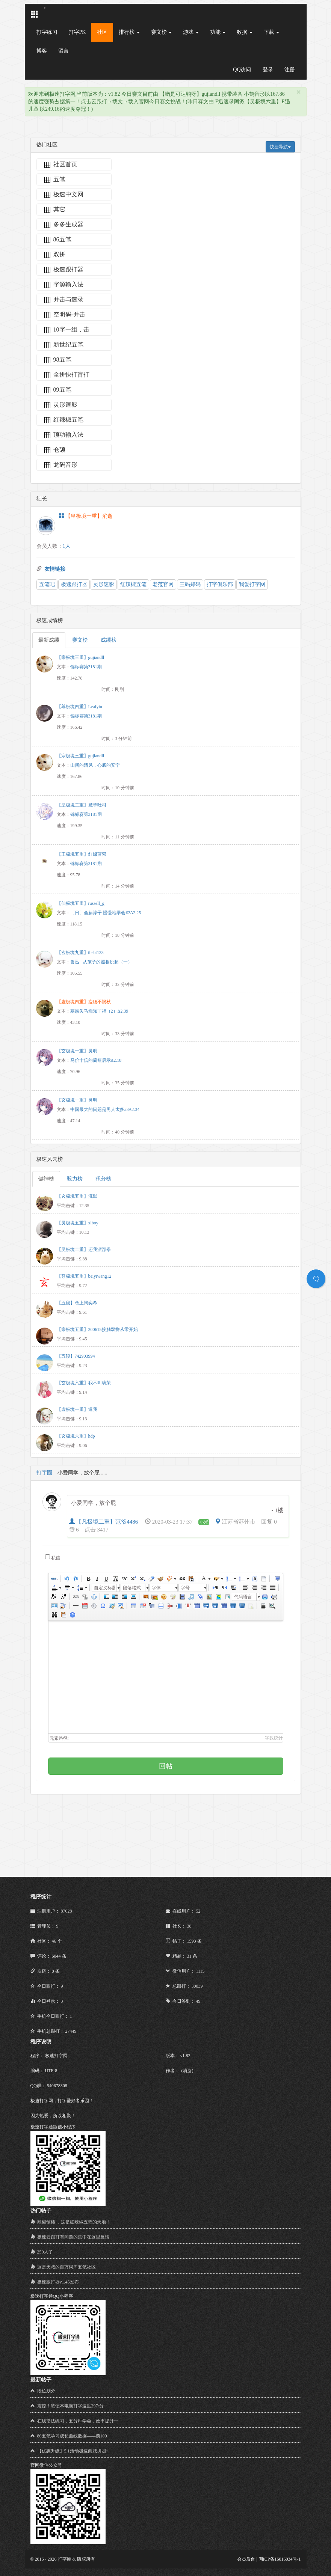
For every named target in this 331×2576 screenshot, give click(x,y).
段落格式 (132, 1587)
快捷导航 (280, 146)
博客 (41, 51)
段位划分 (46, 2391)
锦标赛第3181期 (86, 666)
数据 (244, 32)
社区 (102, 32)
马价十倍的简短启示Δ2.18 (96, 1060)
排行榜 (129, 32)
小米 (204, 1522)
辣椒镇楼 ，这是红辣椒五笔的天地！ (73, 2222)
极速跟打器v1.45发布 (58, 2282)
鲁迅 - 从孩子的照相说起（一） (101, 962)
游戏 (191, 32)
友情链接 (54, 569)
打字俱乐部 (220, 584)
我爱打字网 (252, 584)
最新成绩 (48, 640)
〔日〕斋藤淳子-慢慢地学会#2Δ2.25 (105, 912)
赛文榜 (161, 32)
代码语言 (243, 1596)
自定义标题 (104, 1587)
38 (189, 1926)
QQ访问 (242, 69)
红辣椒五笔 (133, 584)
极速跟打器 (74, 584)
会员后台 (246, 2559)
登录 (268, 69)
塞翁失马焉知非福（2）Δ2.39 (99, 1011)
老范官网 (163, 584)
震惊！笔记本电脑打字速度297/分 (70, 2406)
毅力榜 (75, 1179)
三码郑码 (190, 584)
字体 (156, 1587)
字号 (185, 1587)
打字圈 (44, 1473)
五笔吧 (47, 584)
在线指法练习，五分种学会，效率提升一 (77, 2421)
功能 (218, 32)
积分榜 (103, 1179)
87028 (66, 1911)
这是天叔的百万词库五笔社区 (66, 2267)
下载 (272, 32)
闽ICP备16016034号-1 (279, 2559)
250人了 (45, 2252)
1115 (200, 1971)
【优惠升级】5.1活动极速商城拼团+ (73, 2451)
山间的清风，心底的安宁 (95, 765)
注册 (289, 69)
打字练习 (46, 32)
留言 (63, 51)
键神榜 (46, 1179)
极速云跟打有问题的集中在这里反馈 (73, 2237)
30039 (197, 1986)
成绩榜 (108, 640)
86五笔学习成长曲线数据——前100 (72, 2436)
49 (198, 2001)
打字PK (77, 32)
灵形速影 (103, 584)
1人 (67, 546)
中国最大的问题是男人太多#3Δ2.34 (105, 1109)
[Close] (298, 92)
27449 (71, 2031)
